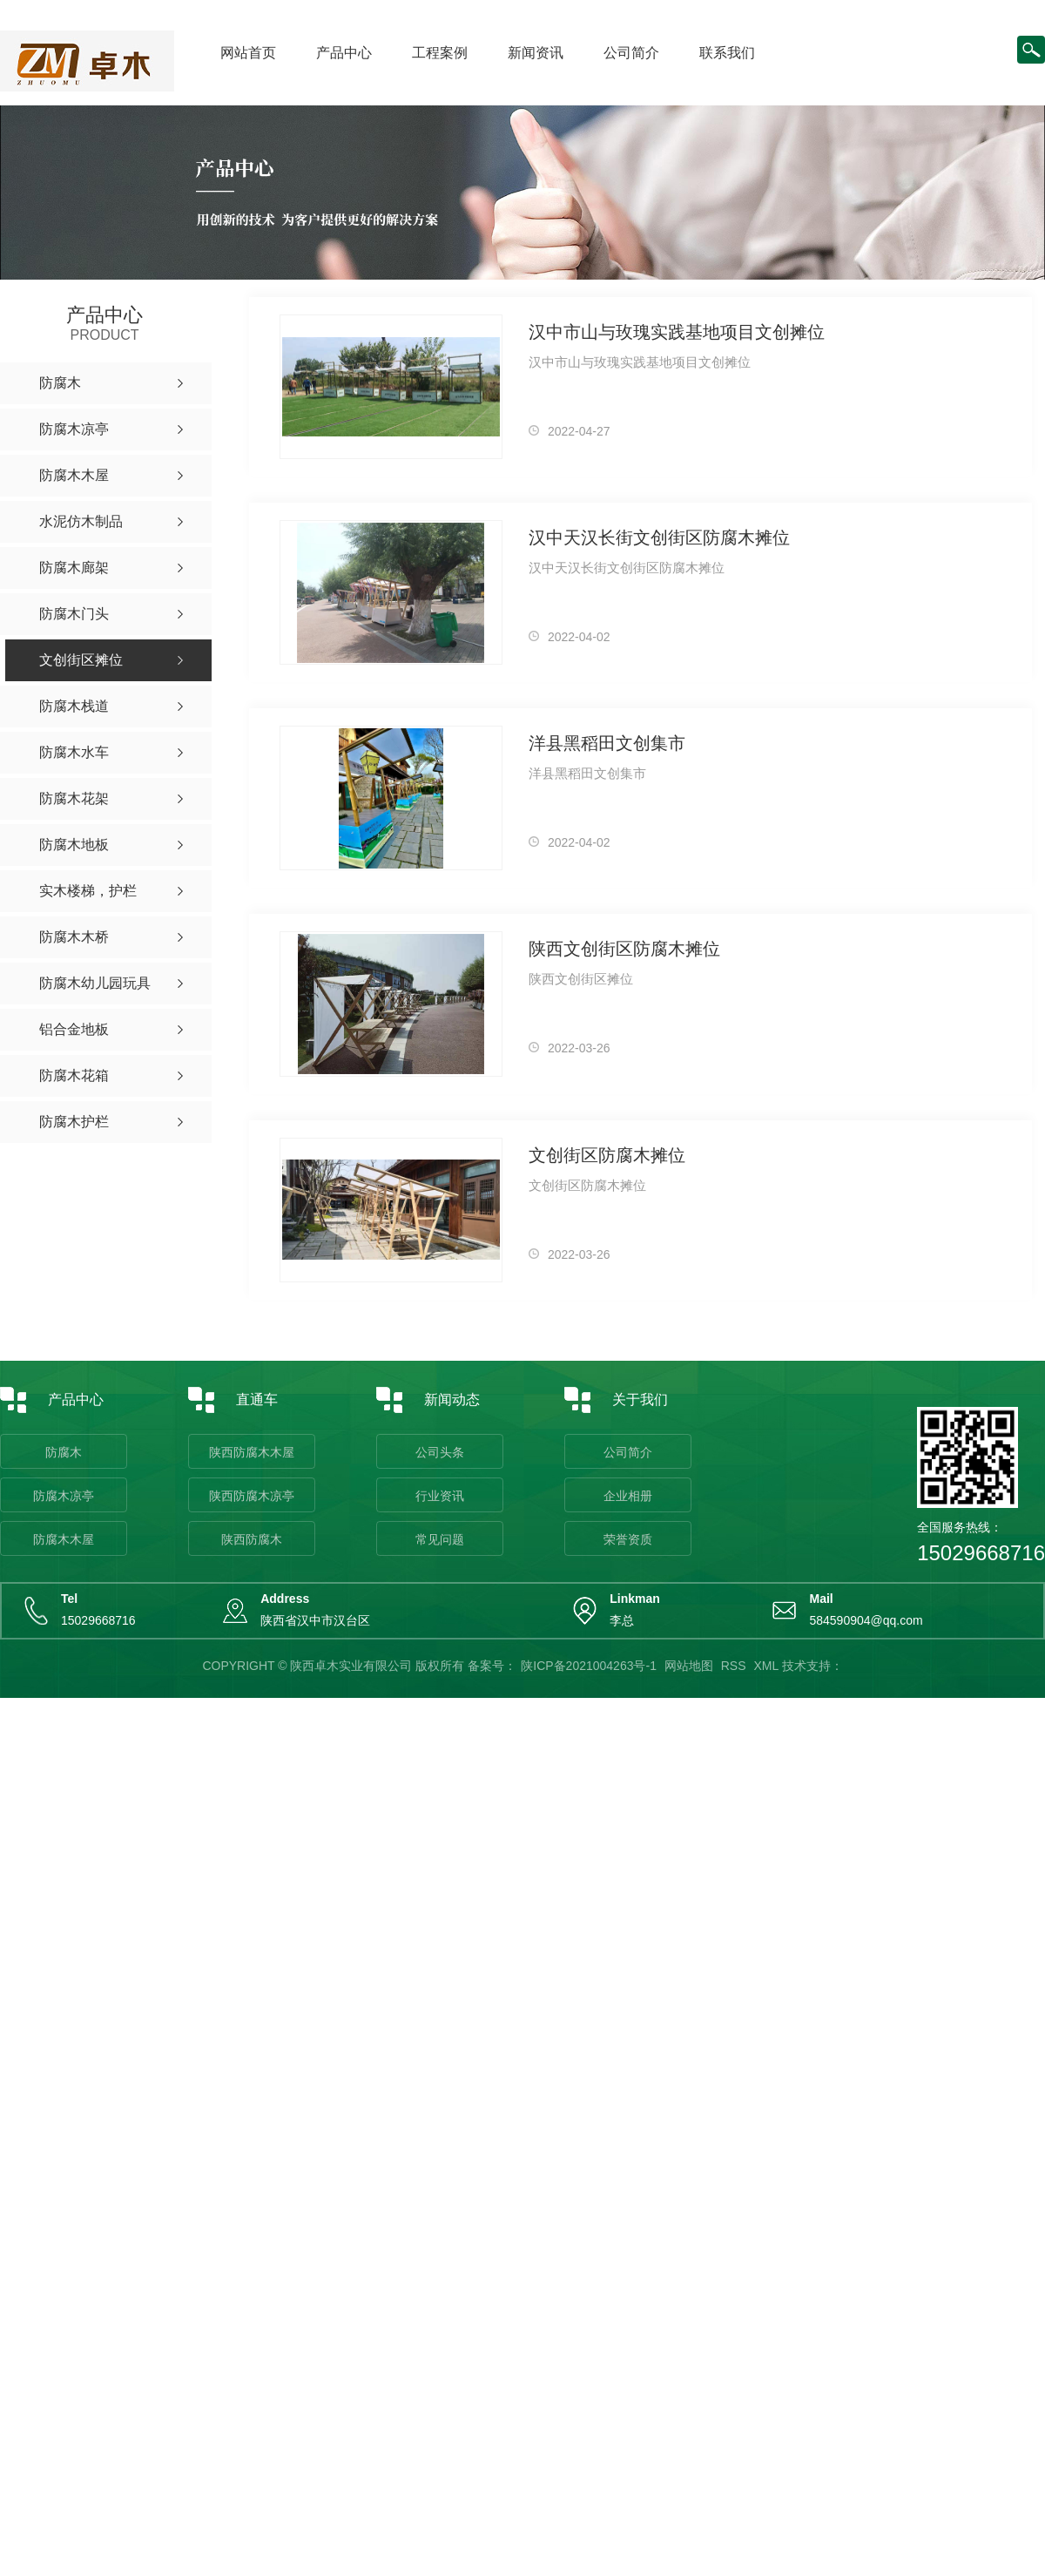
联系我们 (727, 52)
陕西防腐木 (251, 1539)
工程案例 (440, 52)
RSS (733, 1666)
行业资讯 (439, 1496)
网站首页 (248, 52)
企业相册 (627, 1496)
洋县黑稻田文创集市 (607, 743)
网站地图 (688, 1666)
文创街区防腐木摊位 (607, 1155)
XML (765, 1666)
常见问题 (439, 1539)
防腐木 (63, 1452)
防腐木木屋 (63, 1539)
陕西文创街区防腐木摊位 (624, 948)
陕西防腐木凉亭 (251, 1496)
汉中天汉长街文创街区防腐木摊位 (659, 537)
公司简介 (631, 52)
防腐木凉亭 (63, 1496)
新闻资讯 (535, 52)
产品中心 (344, 52)
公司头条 (439, 1452)
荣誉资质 (627, 1539)
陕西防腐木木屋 (251, 1452)
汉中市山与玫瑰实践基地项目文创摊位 (677, 331)
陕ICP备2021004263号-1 (589, 1666)
